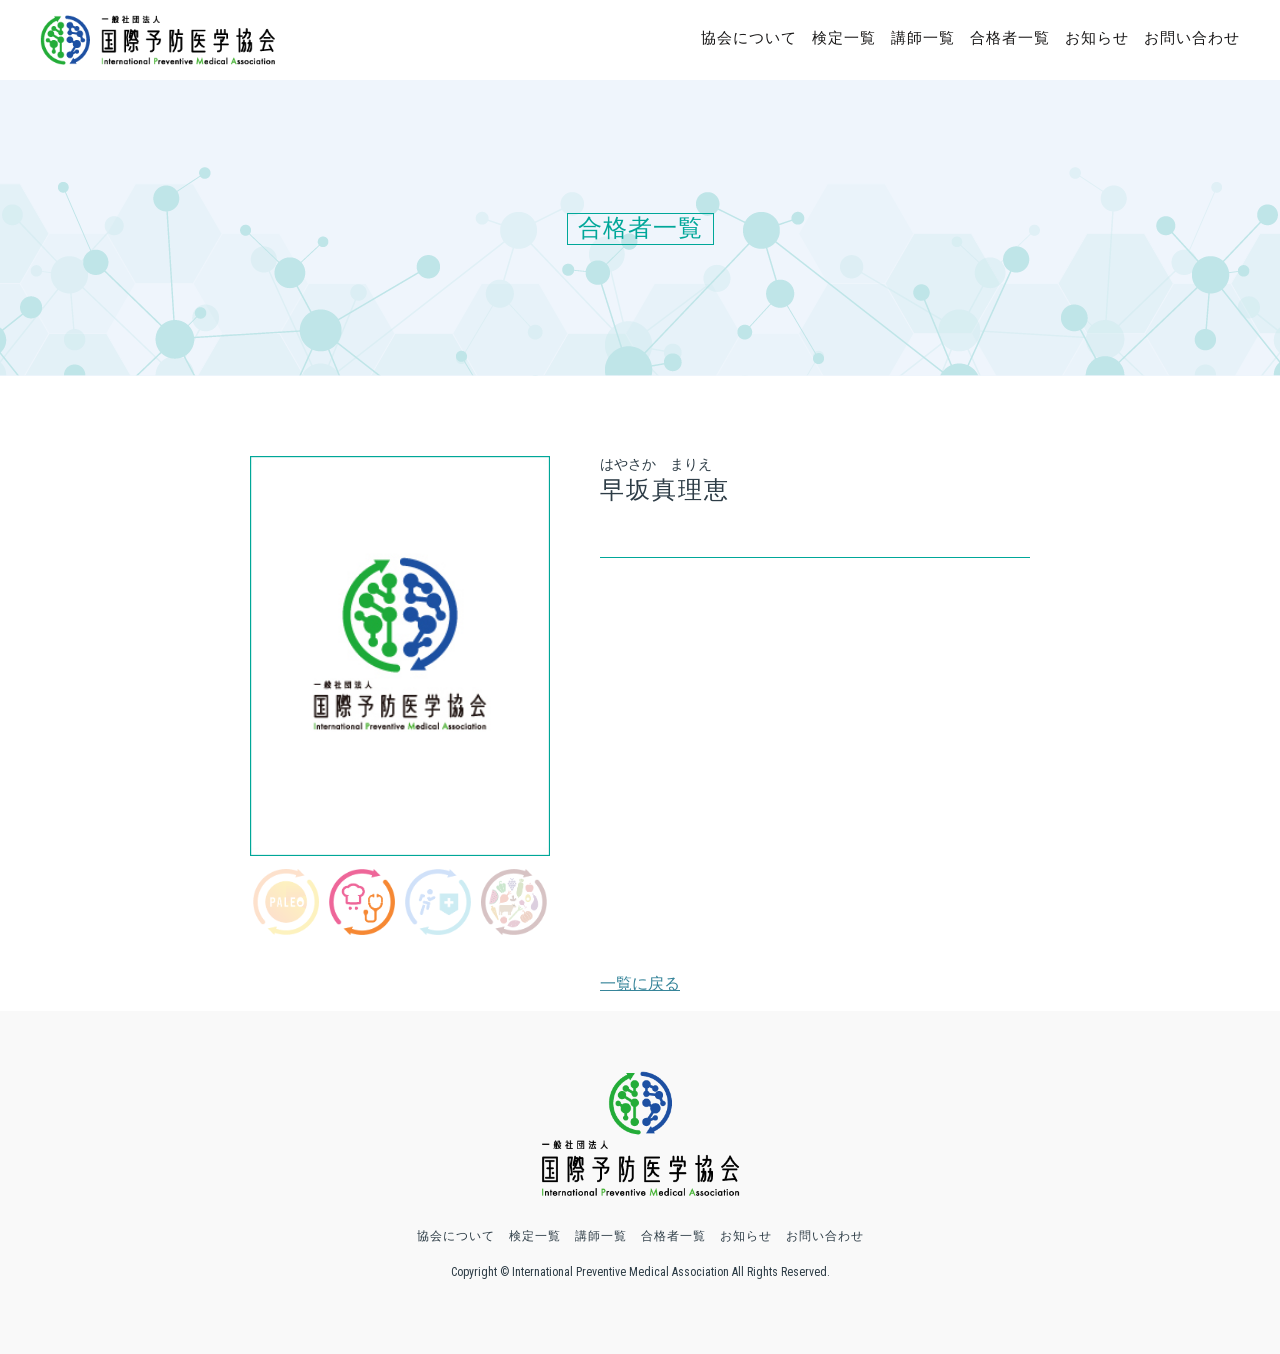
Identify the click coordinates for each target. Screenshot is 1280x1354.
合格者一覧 (1010, 38)
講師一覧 (923, 38)
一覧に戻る (640, 983)
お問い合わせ (1192, 38)
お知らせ (1097, 38)
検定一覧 (844, 38)
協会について (749, 38)
